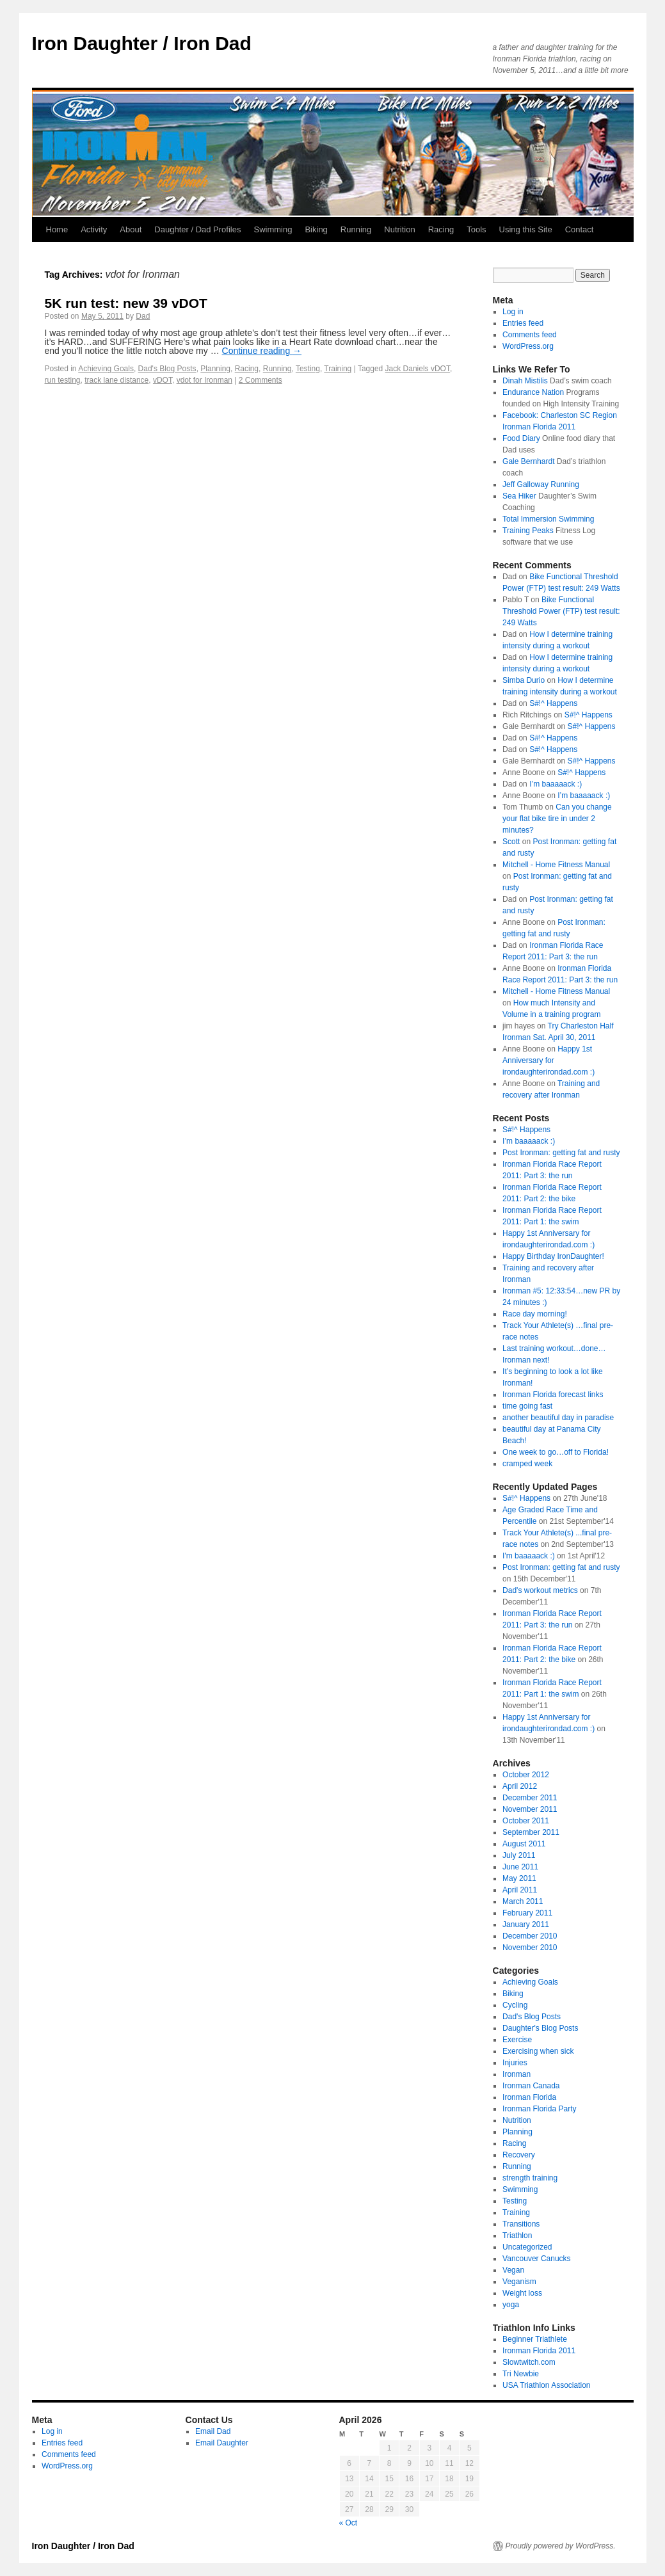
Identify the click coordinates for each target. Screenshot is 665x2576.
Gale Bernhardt (528, 461)
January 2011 (525, 1924)
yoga (510, 2304)
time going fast (527, 1406)
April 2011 (519, 1889)
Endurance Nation (533, 392)
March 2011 (522, 1901)
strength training (529, 2177)
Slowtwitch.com (529, 2362)
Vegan (513, 2270)
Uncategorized (527, 2247)
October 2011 (525, 1820)
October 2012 (525, 1774)
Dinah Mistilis (525, 380)
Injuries (514, 2062)
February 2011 (527, 1912)
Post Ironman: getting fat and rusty (561, 1152)
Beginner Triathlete (534, 2339)
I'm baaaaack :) (528, 1555)
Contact (579, 229)
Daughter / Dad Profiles (197, 229)
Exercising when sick (537, 2051)
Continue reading (262, 351)
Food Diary (521, 438)
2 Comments (260, 380)
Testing (308, 368)
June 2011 (520, 1866)
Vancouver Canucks (536, 2258)
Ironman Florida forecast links (552, 1394)
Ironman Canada (530, 2085)
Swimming (272, 229)
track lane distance (116, 380)
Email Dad (212, 2431)
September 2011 (530, 1832)
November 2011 (529, 1809)
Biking (316, 229)
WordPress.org (528, 346)
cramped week (527, 1463)
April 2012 (519, 1786)
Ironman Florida (529, 2097)
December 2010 (529, 1936)
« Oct (348, 2522)
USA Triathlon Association (546, 2385)
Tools (476, 229)
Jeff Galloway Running (540, 484)
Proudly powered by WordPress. (561, 2545)
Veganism (519, 2281)
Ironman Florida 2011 (538, 2350)
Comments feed (529, 334)
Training (337, 368)
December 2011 (529, 1797)
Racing (441, 229)
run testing (63, 380)
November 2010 (529, 1947)
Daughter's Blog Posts (540, 2028)
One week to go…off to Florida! (555, 1452)
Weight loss (522, 2293)
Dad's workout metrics (540, 1590)
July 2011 (518, 1855)
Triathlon (517, 2235)
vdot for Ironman (204, 380)
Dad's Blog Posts (167, 368)
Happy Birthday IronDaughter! (553, 1256)
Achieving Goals (106, 368)
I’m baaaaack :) (555, 784)
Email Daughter (221, 2442)
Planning (215, 368)
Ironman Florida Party (539, 2108)
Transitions (521, 2224)
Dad (143, 316)
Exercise (517, 2039)
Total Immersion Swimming (548, 519)
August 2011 (523, 1843)
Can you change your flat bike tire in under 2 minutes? (557, 819)
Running (356, 229)
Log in (513, 311)
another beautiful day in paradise (558, 1417)
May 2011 (519, 1878)
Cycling (514, 2005)
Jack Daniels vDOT (417, 368)
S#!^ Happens (553, 703)
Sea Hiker (519, 496)
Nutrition (399, 229)
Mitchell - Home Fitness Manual (556, 864)
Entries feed (522, 323)
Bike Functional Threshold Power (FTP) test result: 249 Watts (561, 611)
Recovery (518, 2154)
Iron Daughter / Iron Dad (142, 43)
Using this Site (525, 229)
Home (57, 229)
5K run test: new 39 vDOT (126, 303)
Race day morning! (534, 1313)
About (130, 229)
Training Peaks (528, 530)
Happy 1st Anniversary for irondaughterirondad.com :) (548, 1060)
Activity (94, 229)
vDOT (162, 380)
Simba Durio (523, 680)
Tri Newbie (520, 2373)
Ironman (516, 2074)
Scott (511, 841)
